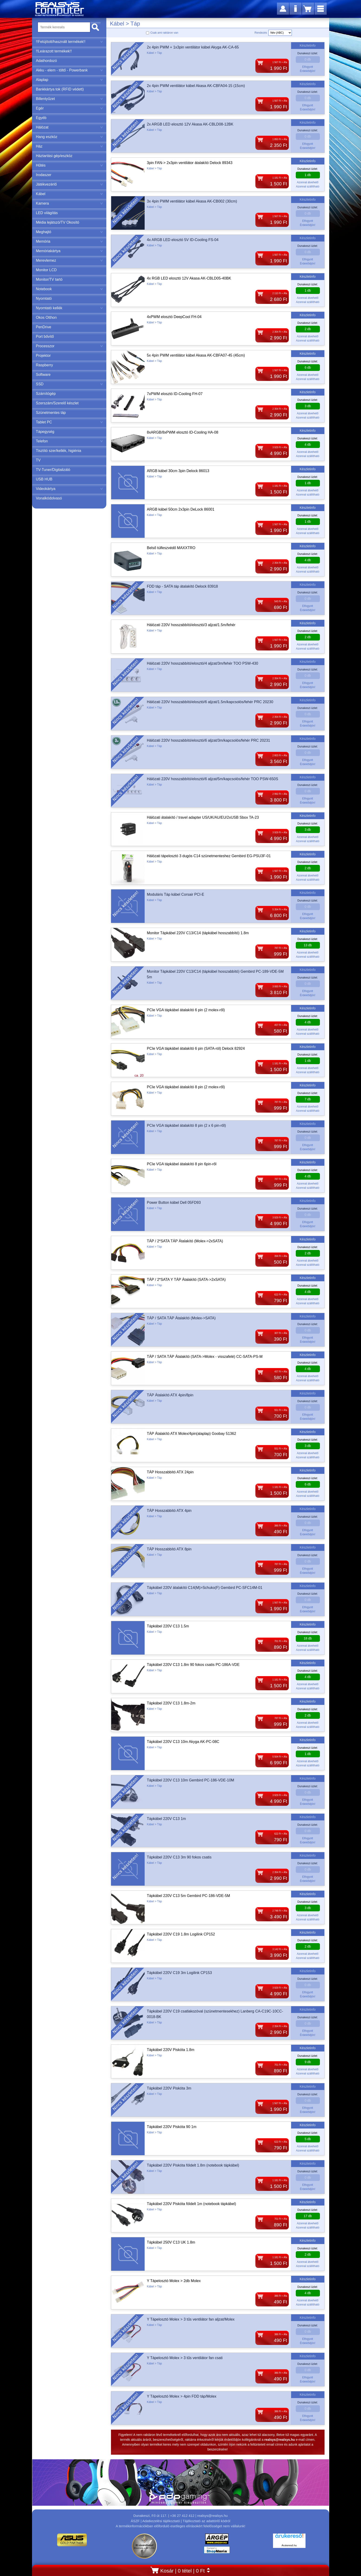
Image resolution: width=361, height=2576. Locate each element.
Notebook (69, 289)
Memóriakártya (69, 251)
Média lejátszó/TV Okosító (57, 222)
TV (38, 460)
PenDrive (43, 327)
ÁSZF (135, 2521)
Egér (69, 108)
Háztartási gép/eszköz (54, 156)
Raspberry (44, 365)
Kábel (69, 194)
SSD (69, 384)
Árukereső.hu (289, 2545)
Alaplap (69, 80)
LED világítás (47, 213)
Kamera (69, 203)
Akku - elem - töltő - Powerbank (69, 70)
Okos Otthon (46, 317)
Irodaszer (44, 175)
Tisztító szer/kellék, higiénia (58, 451)
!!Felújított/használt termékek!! (69, 42)
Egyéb (41, 118)
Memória (69, 241)
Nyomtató (44, 298)
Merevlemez (69, 260)
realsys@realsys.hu (212, 2516)
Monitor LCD (46, 270)
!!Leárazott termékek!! (54, 51)
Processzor (69, 346)
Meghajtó (69, 232)
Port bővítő (45, 336)
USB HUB (44, 479)
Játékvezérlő (69, 184)
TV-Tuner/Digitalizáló (53, 470)
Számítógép (46, 394)
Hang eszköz (69, 137)
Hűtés (69, 165)
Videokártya (69, 489)
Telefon (69, 441)
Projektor (43, 355)
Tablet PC (69, 422)
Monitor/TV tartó (49, 279)
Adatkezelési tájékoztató (161, 2521)
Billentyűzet (69, 99)
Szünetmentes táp (51, 413)
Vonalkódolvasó (49, 498)
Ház (69, 146)
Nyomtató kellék (69, 308)
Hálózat (69, 127)
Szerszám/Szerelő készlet (57, 403)
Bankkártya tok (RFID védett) (60, 89)
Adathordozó (46, 61)
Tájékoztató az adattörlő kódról (206, 2521)
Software (43, 375)
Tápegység (45, 432)
